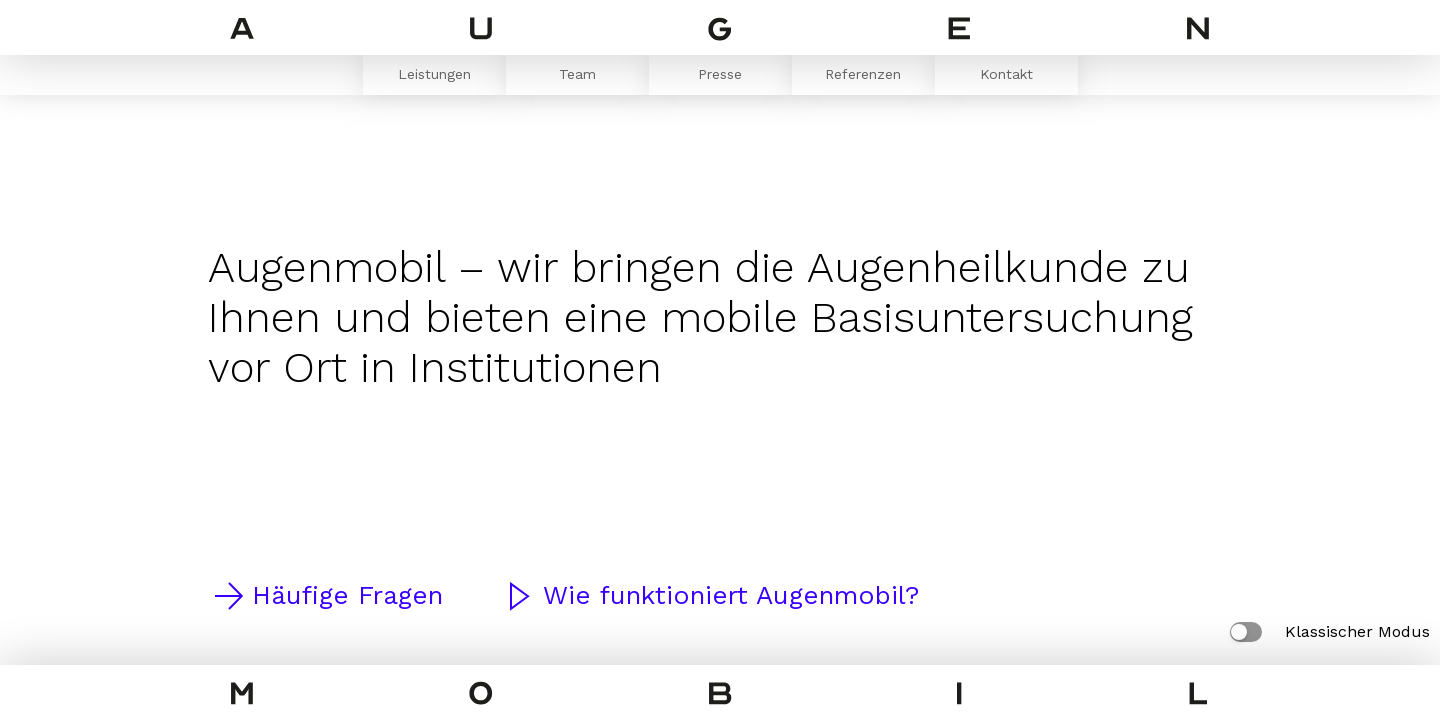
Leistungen (434, 74)
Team (577, 74)
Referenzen (863, 74)
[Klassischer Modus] (1246, 632)
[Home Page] (720, 31)
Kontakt (1006, 74)
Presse (720, 74)
